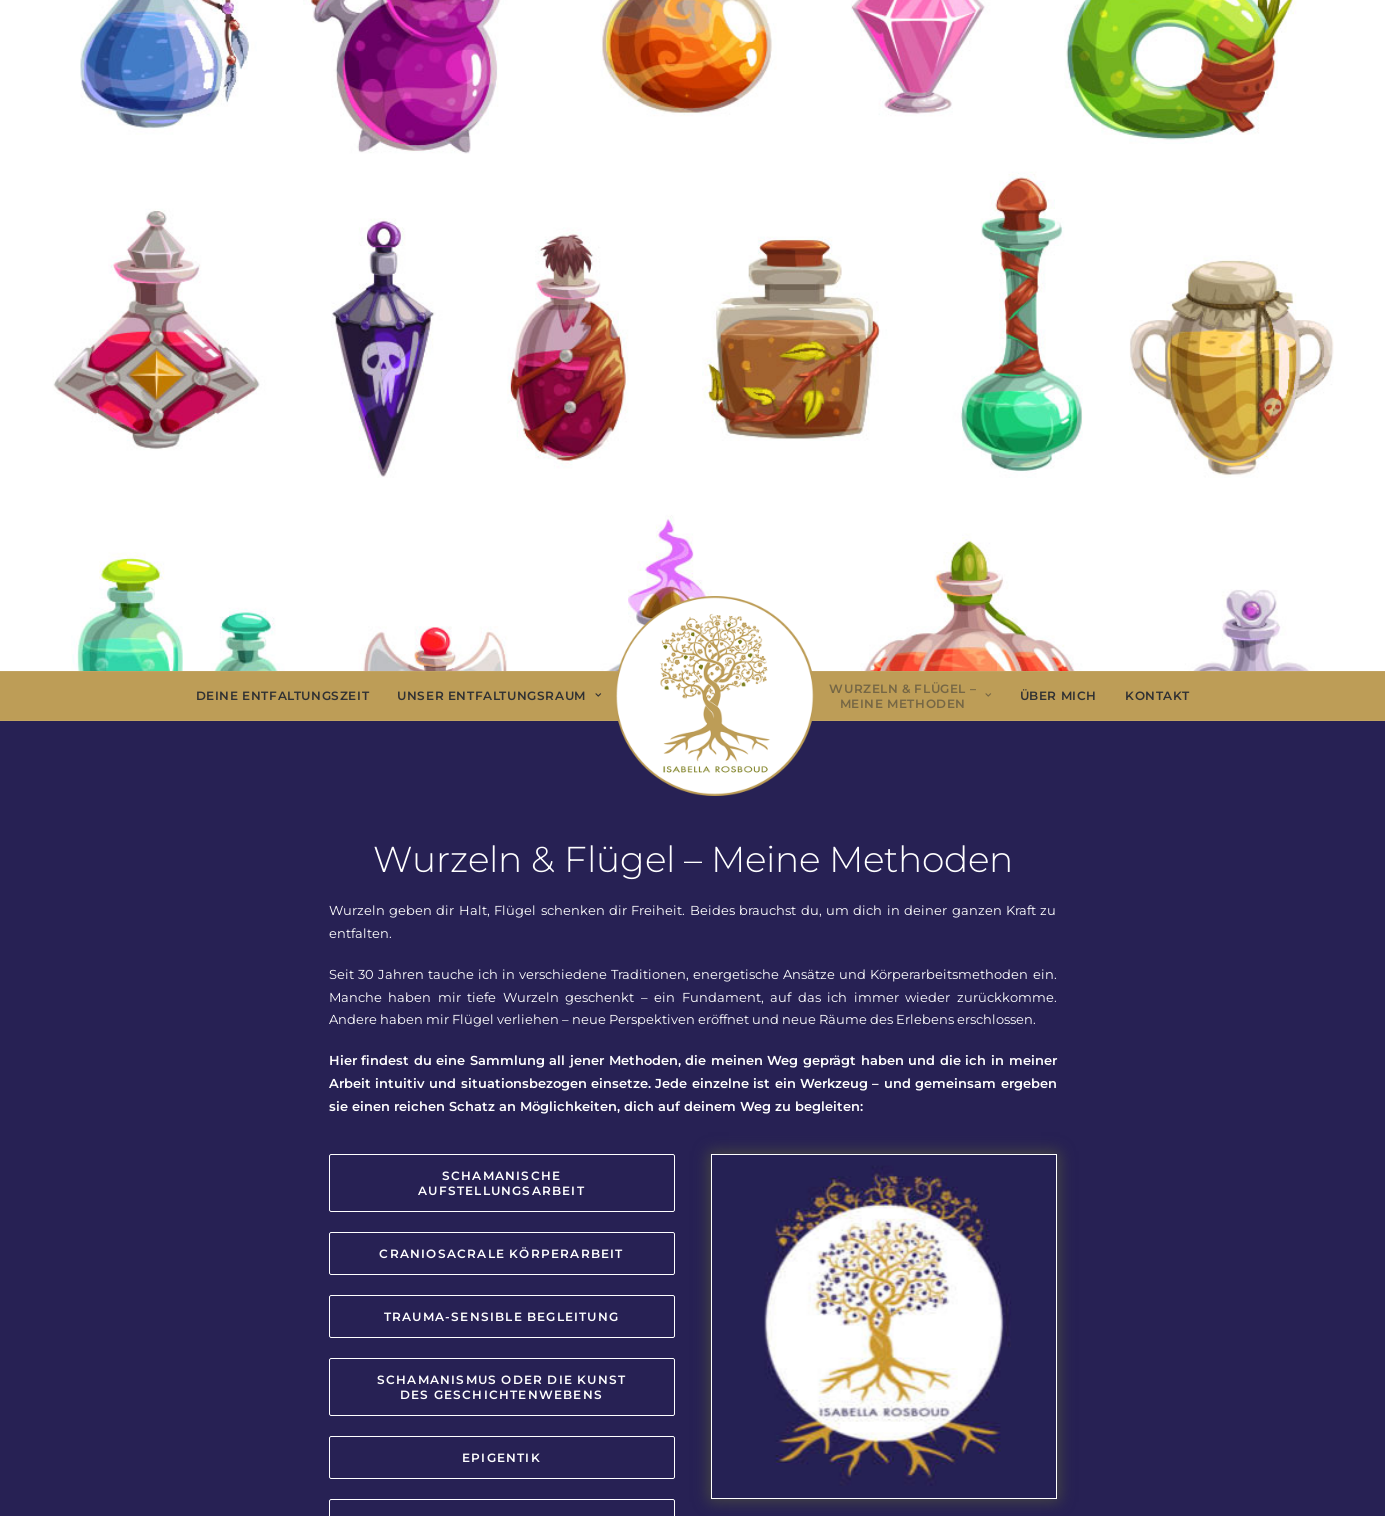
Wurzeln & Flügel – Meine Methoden (910, 696)
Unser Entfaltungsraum (499, 695)
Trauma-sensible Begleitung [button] (501, 1316)
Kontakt (1157, 695)
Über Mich (1058, 695)
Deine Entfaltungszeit (283, 695)
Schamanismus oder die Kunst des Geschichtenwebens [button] (504, 1387)
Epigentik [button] (501, 1457)
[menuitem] (283, 696)
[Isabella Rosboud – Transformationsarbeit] (715, 696)
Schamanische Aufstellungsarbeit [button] (501, 1183)
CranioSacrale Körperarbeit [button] (501, 1253)
